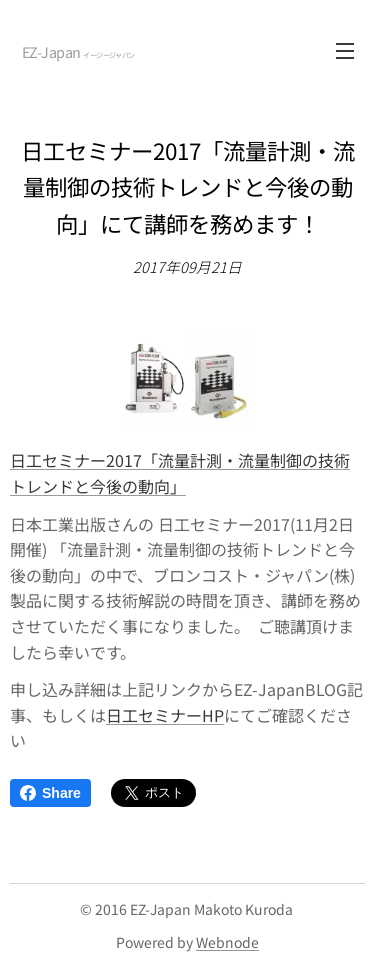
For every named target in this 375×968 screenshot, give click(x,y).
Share (50, 793)
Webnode (227, 942)
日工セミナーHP (165, 714)
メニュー (345, 51)
